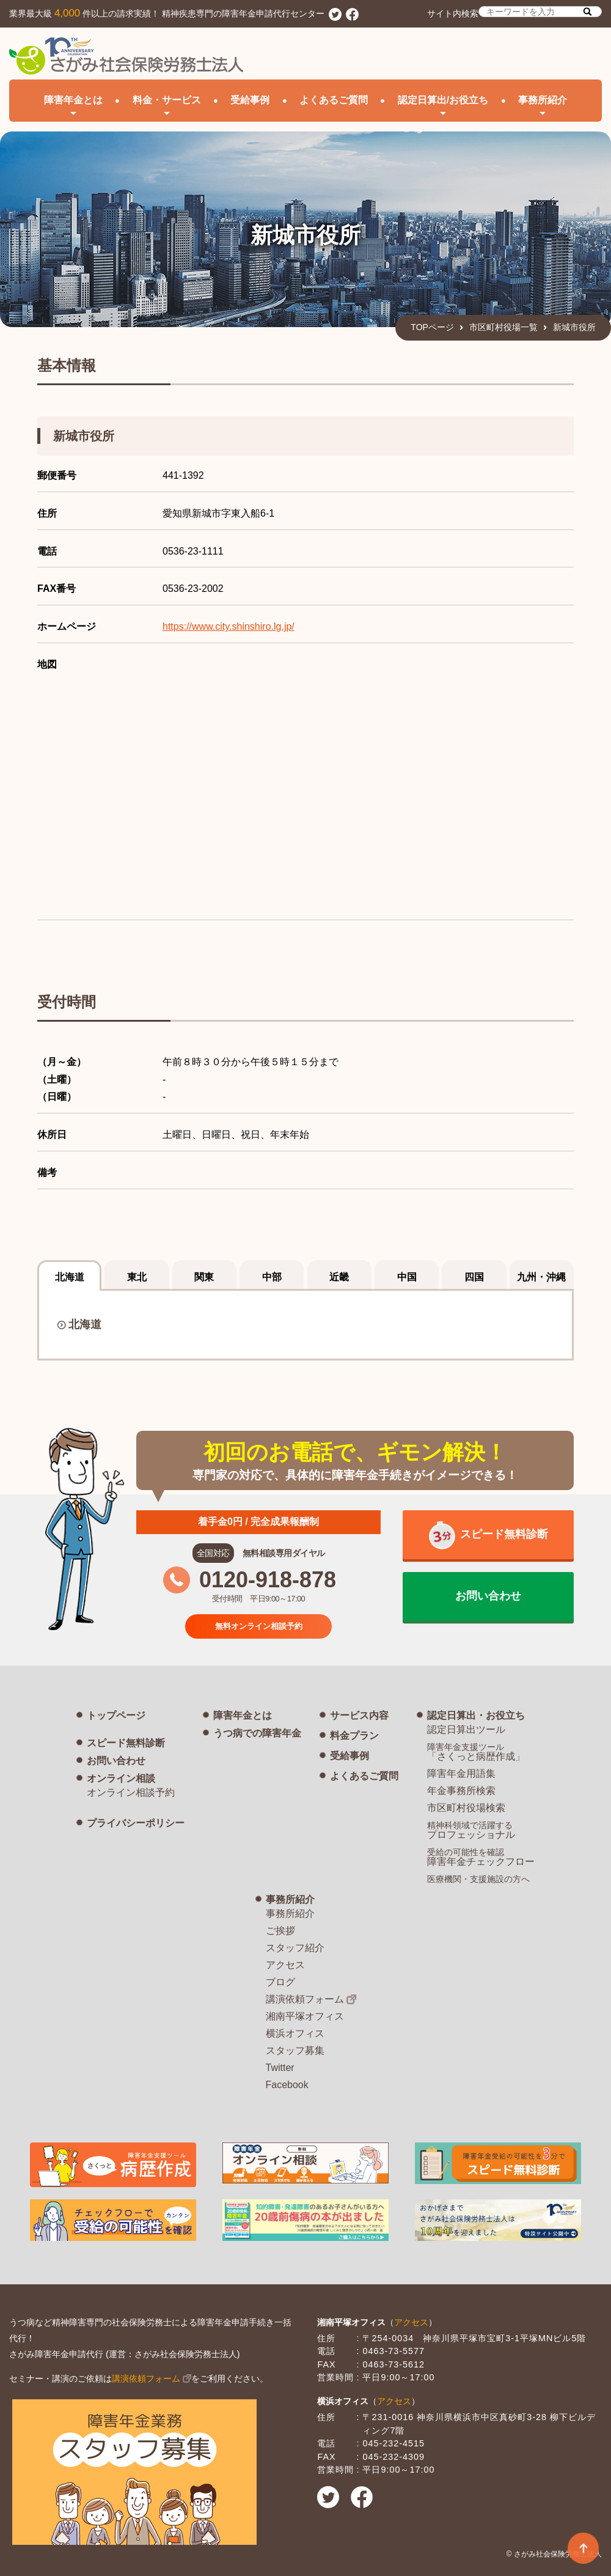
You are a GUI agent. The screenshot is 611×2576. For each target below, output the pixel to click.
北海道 (84, 1324)
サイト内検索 (514, 12)
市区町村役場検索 (466, 1808)
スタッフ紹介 (295, 1948)
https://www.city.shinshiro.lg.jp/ (229, 626)
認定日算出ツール (466, 1729)
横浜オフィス (295, 2033)
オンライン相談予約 (131, 1792)
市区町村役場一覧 (503, 327)
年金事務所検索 (461, 1790)
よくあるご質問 (333, 100)
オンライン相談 (121, 1778)
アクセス (285, 1965)
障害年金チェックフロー (481, 1857)
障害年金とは (242, 1715)
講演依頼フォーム (305, 1999)
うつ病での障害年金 (257, 1733)
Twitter (280, 2067)
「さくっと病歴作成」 (476, 1752)
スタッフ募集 (295, 2050)
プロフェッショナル (471, 1830)
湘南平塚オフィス (305, 2016)
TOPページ (432, 327)
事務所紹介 (290, 1899)
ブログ (280, 1982)
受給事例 (249, 100)
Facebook (287, 2085)
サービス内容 (359, 1715)
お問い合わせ (116, 1760)
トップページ (116, 1715)
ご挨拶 (280, 1930)
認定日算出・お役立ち (476, 1715)
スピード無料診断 (126, 1743)
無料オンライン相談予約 (258, 1625)
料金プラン (354, 1735)
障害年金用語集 (461, 1773)
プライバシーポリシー (136, 1823)
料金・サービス (167, 100)
